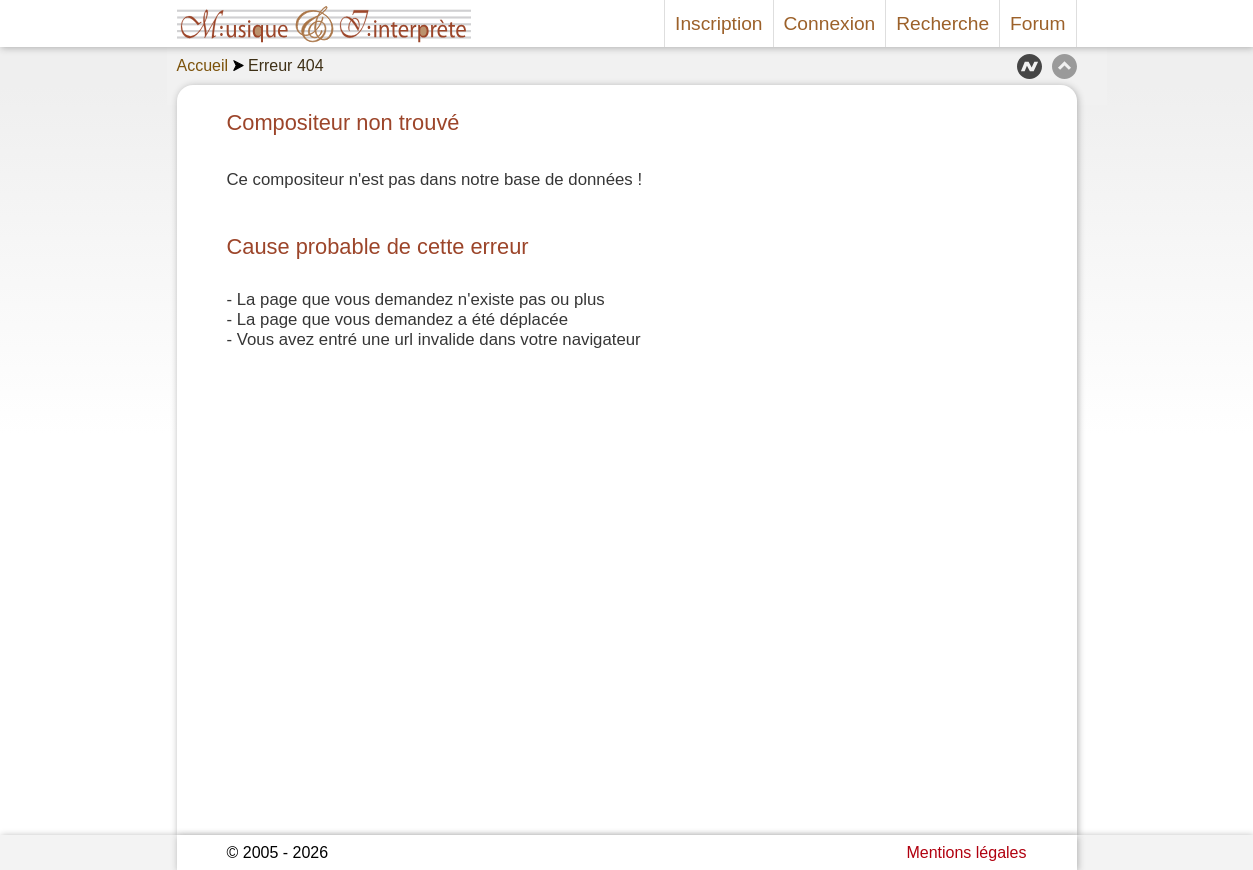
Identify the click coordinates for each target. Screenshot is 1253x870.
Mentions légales (966, 852)
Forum (1037, 23)
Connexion (830, 23)
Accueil (203, 65)
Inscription (718, 23)
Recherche (942, 23)
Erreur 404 (286, 65)
